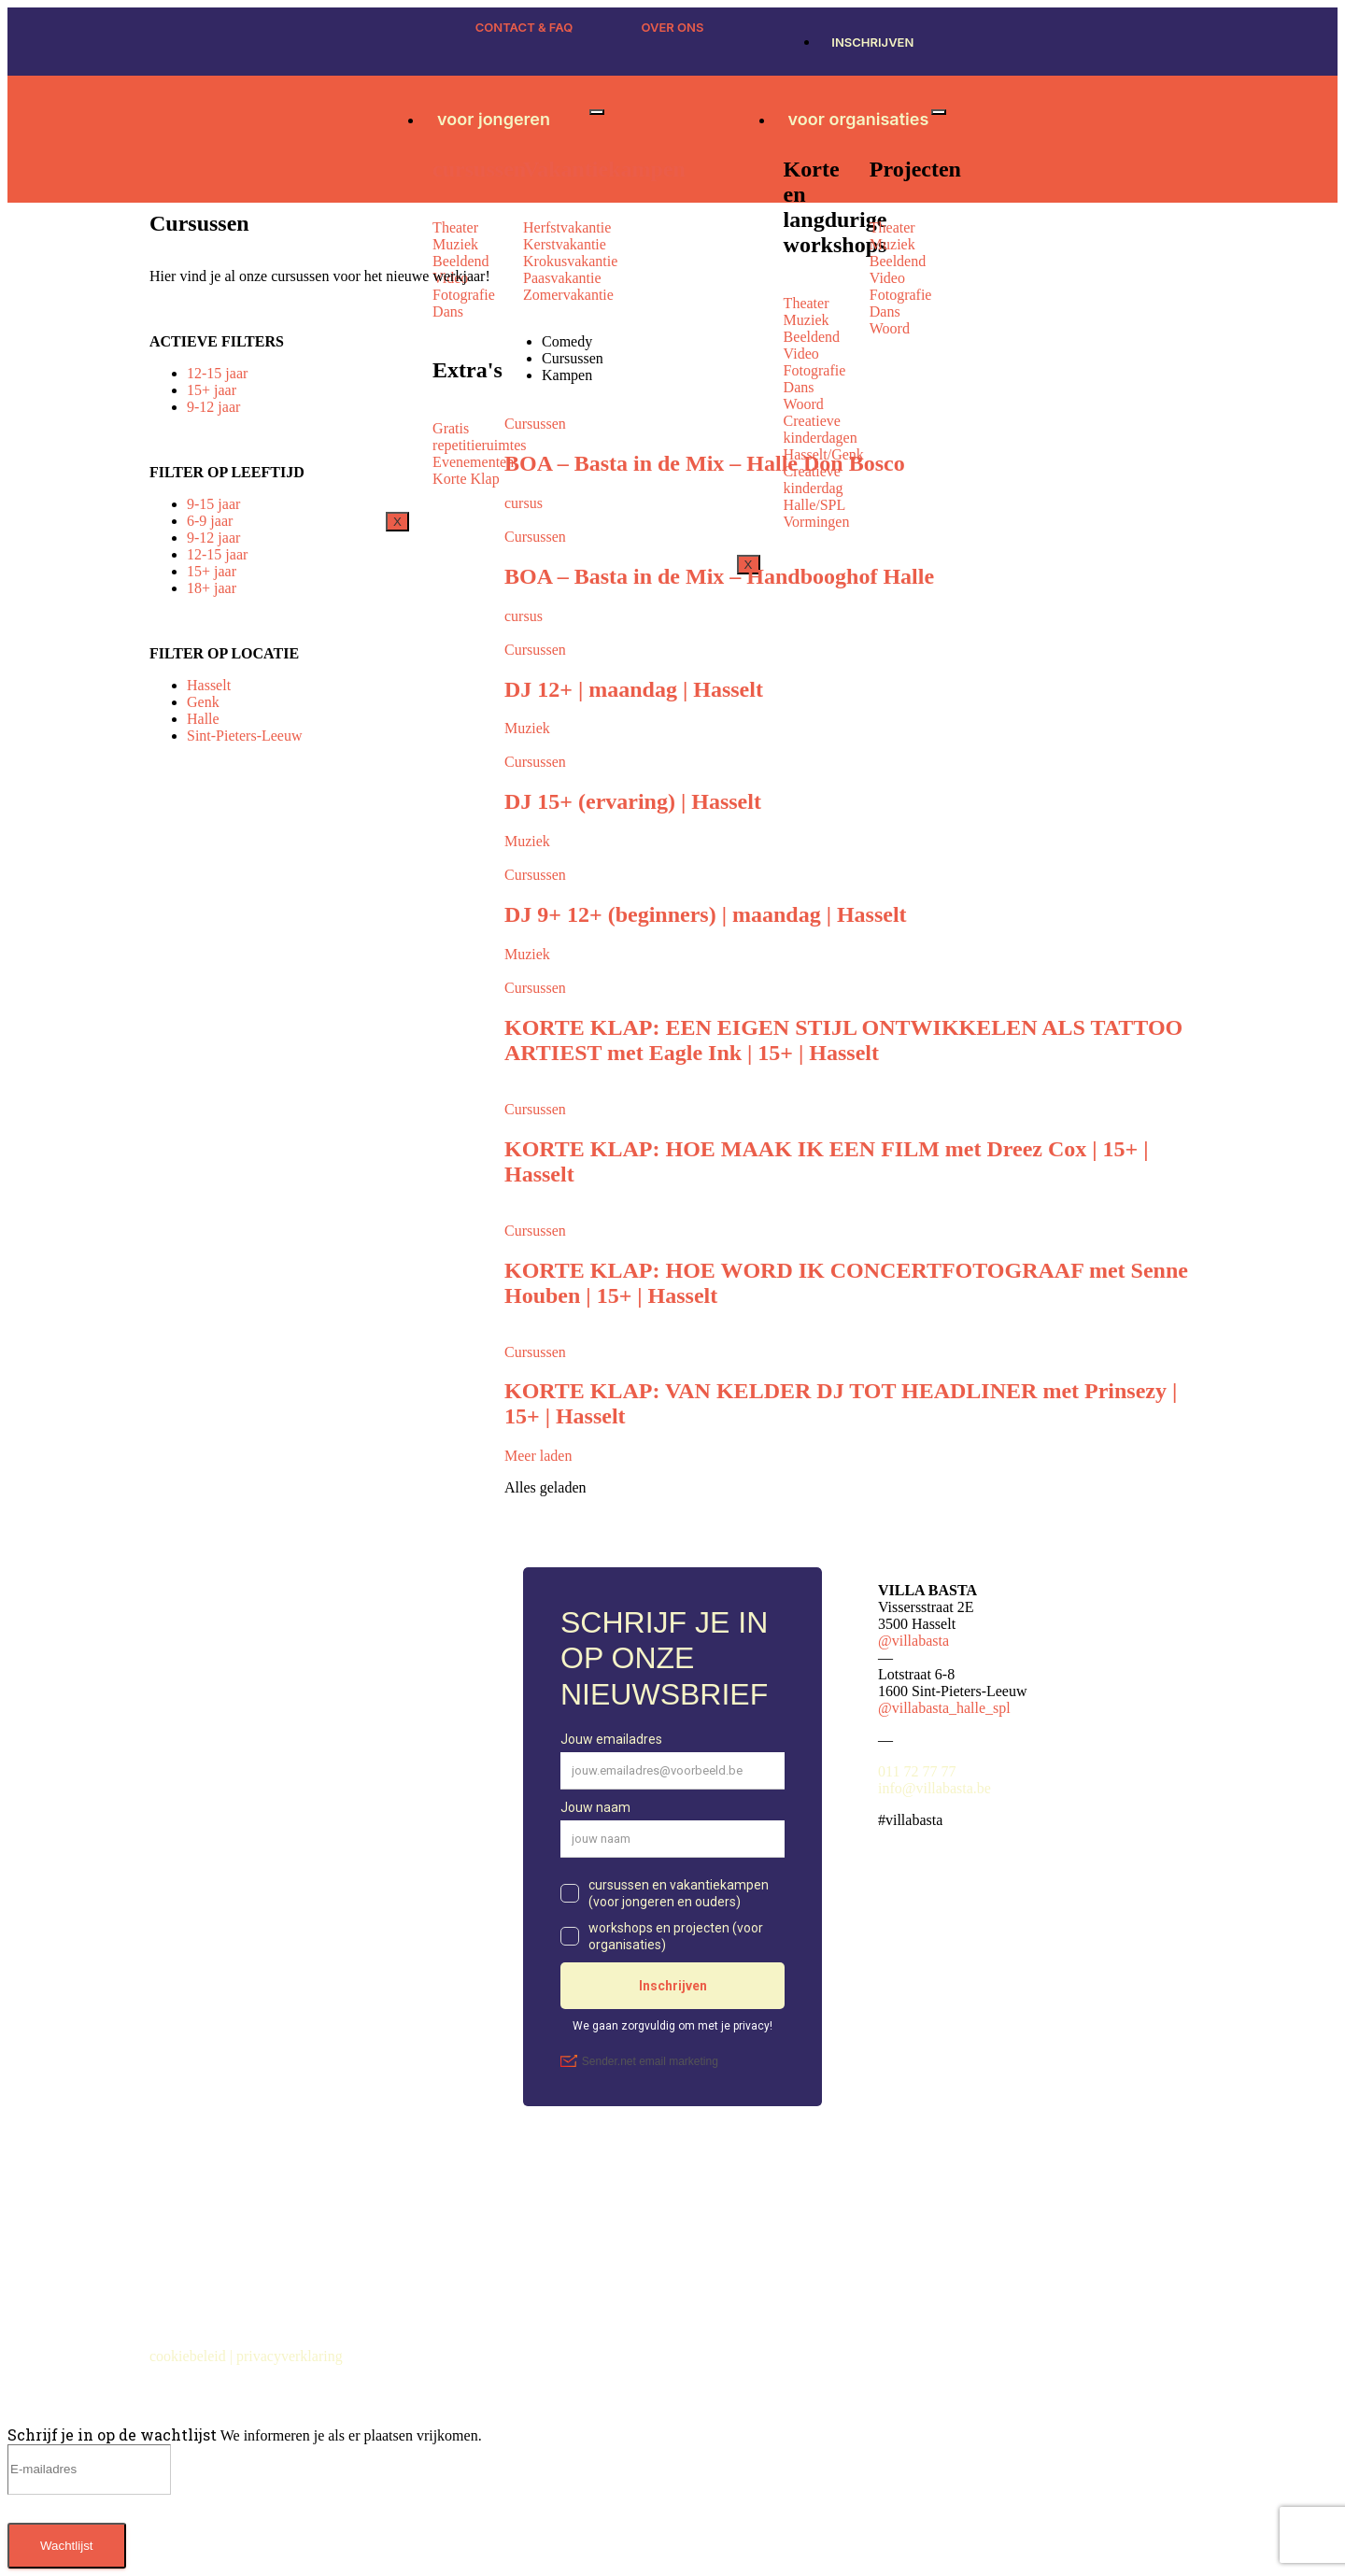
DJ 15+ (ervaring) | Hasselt (632, 801)
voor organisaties (858, 119)
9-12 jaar (213, 407)
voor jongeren (493, 119)
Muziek (527, 728)
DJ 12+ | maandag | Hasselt (633, 689)
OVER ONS (673, 27)
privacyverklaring (291, 2356)
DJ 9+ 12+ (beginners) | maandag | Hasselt (705, 914)
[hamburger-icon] (596, 112)
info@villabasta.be (934, 1788)
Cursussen (535, 424)
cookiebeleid (189, 2356)
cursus (523, 503)
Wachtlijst (66, 2546)
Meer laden (538, 1456)
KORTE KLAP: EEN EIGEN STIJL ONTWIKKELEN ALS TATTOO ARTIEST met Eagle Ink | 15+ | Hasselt (843, 1040)
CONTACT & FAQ (524, 27)
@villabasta (913, 1641)
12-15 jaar (217, 373)
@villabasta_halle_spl (944, 1708)
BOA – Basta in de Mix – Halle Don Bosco (704, 463)
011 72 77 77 (917, 1771)
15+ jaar (211, 390)
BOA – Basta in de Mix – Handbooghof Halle (719, 576)
